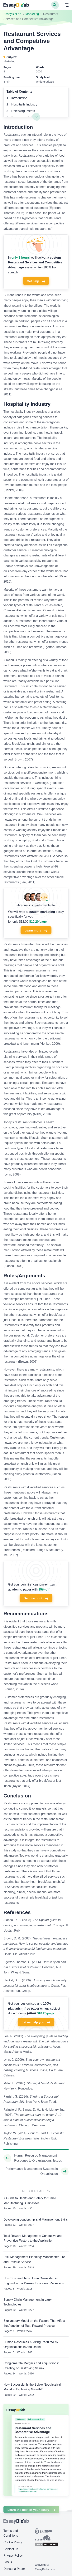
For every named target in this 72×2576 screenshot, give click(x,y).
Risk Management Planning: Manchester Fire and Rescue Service (34, 2259)
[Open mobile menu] (67, 5)
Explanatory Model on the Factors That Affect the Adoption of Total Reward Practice (34, 2323)
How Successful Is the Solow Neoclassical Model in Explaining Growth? (32, 2387)
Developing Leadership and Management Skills (35, 2219)
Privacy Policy (13, 2555)
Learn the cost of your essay (31, 2509)
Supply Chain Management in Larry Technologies (27, 2302)
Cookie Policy (12, 2542)
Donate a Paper (14, 2568)
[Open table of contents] (36, 117)
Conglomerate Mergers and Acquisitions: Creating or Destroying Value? (31, 2366)
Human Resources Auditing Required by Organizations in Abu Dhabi (30, 2344)
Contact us (10, 2549)
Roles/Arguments (23, 111)
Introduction (19, 98)
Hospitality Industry (24, 104)
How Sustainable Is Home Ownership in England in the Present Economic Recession (33, 2281)
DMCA (7, 2562)
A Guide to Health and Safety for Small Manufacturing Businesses (29, 2201)
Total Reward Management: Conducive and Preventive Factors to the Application (32, 2238)
